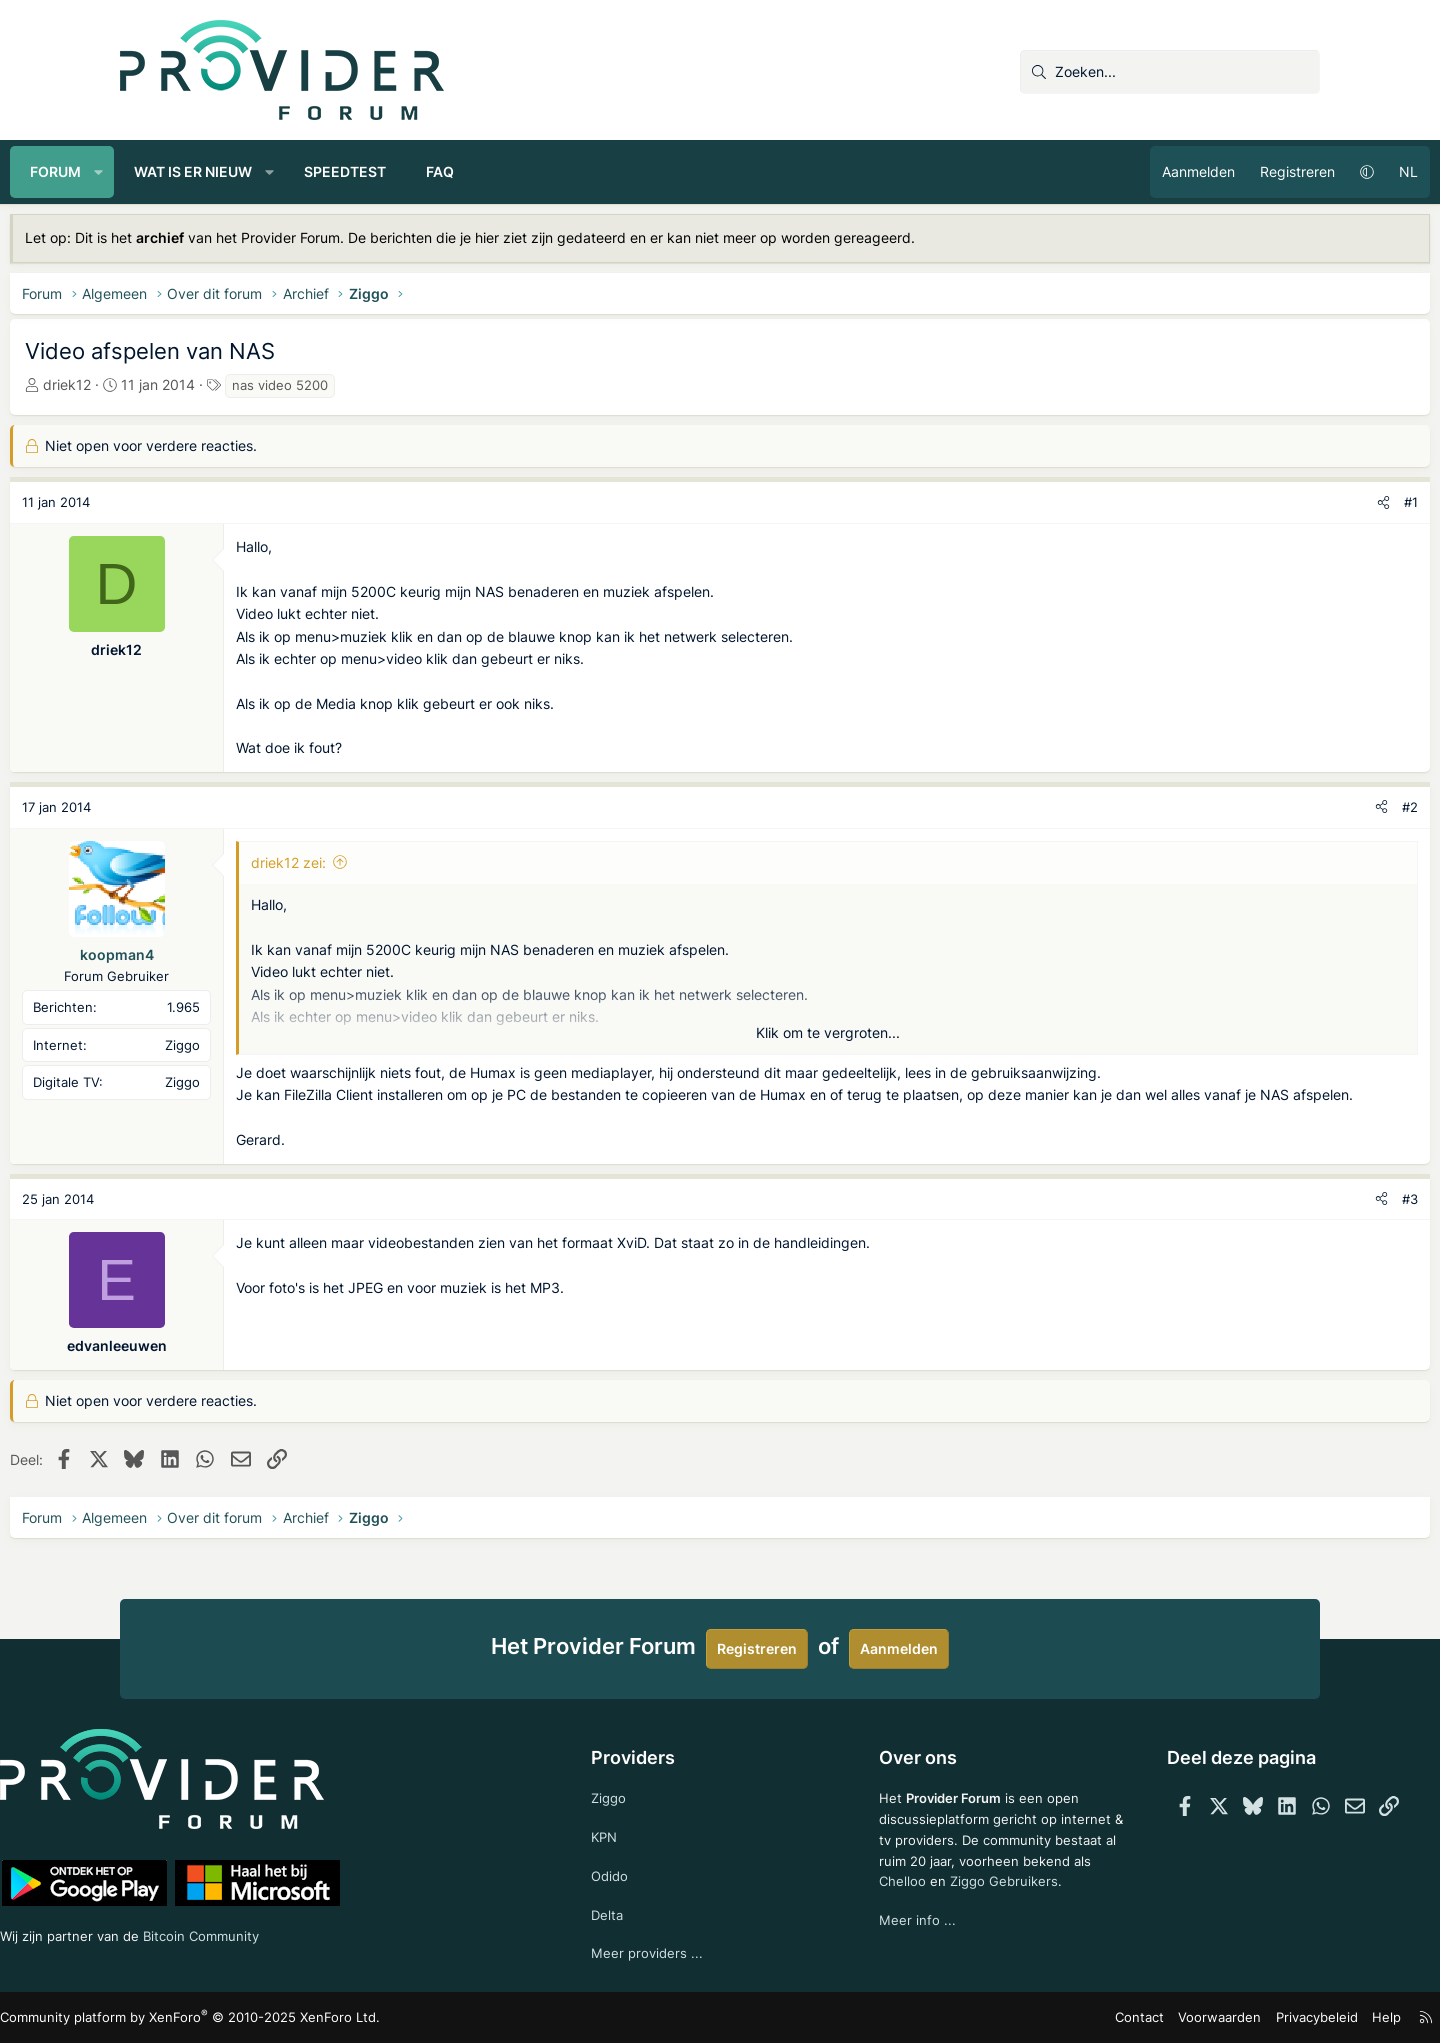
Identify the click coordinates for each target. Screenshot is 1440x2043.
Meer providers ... (672, 1951)
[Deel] (1273, 502)
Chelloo (879, 1902)
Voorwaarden (1114, 2017)
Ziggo (634, 1790)
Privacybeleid (1203, 2017)
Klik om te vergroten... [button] (828, 1032)
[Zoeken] (1170, 72)
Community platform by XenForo (290, 2017)
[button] (209, 172)
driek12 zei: (398, 862)
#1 (1301, 502)
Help (1269, 2017)
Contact (1040, 2017)
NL (1298, 171)
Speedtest (455, 171)
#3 (1300, 1221)
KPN (629, 1830)
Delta (632, 1911)
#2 (1300, 807)
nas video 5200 (390, 385)
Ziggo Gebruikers (983, 1902)
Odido (635, 1871)
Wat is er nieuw (303, 171)
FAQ (550, 171)
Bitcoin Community (331, 1931)
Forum (165, 171)
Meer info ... (893, 1942)
